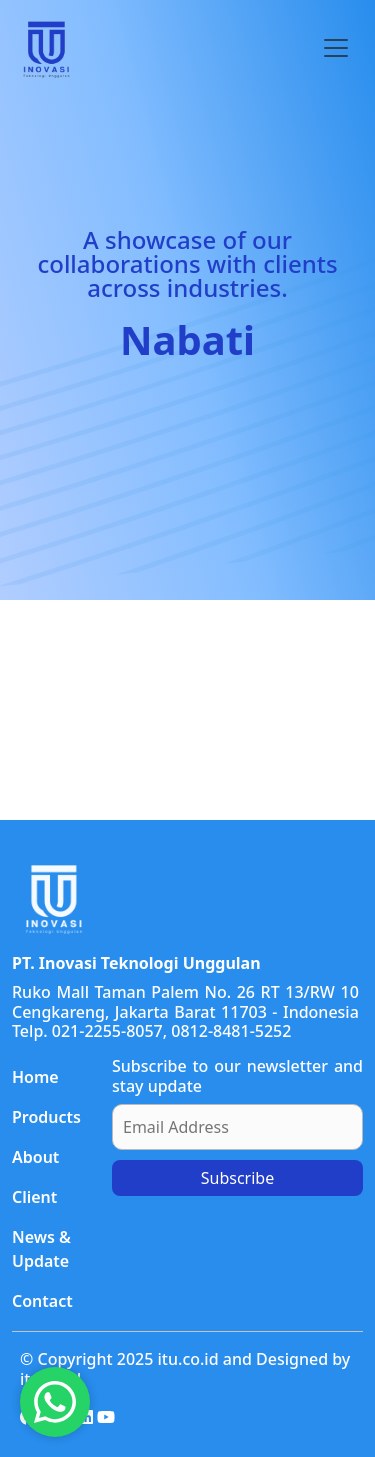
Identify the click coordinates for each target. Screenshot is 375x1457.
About (35, 1157)
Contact (42, 1301)
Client (34, 1197)
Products (46, 1117)
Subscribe (237, 1178)
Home (35, 1077)
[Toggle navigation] (336, 48)
